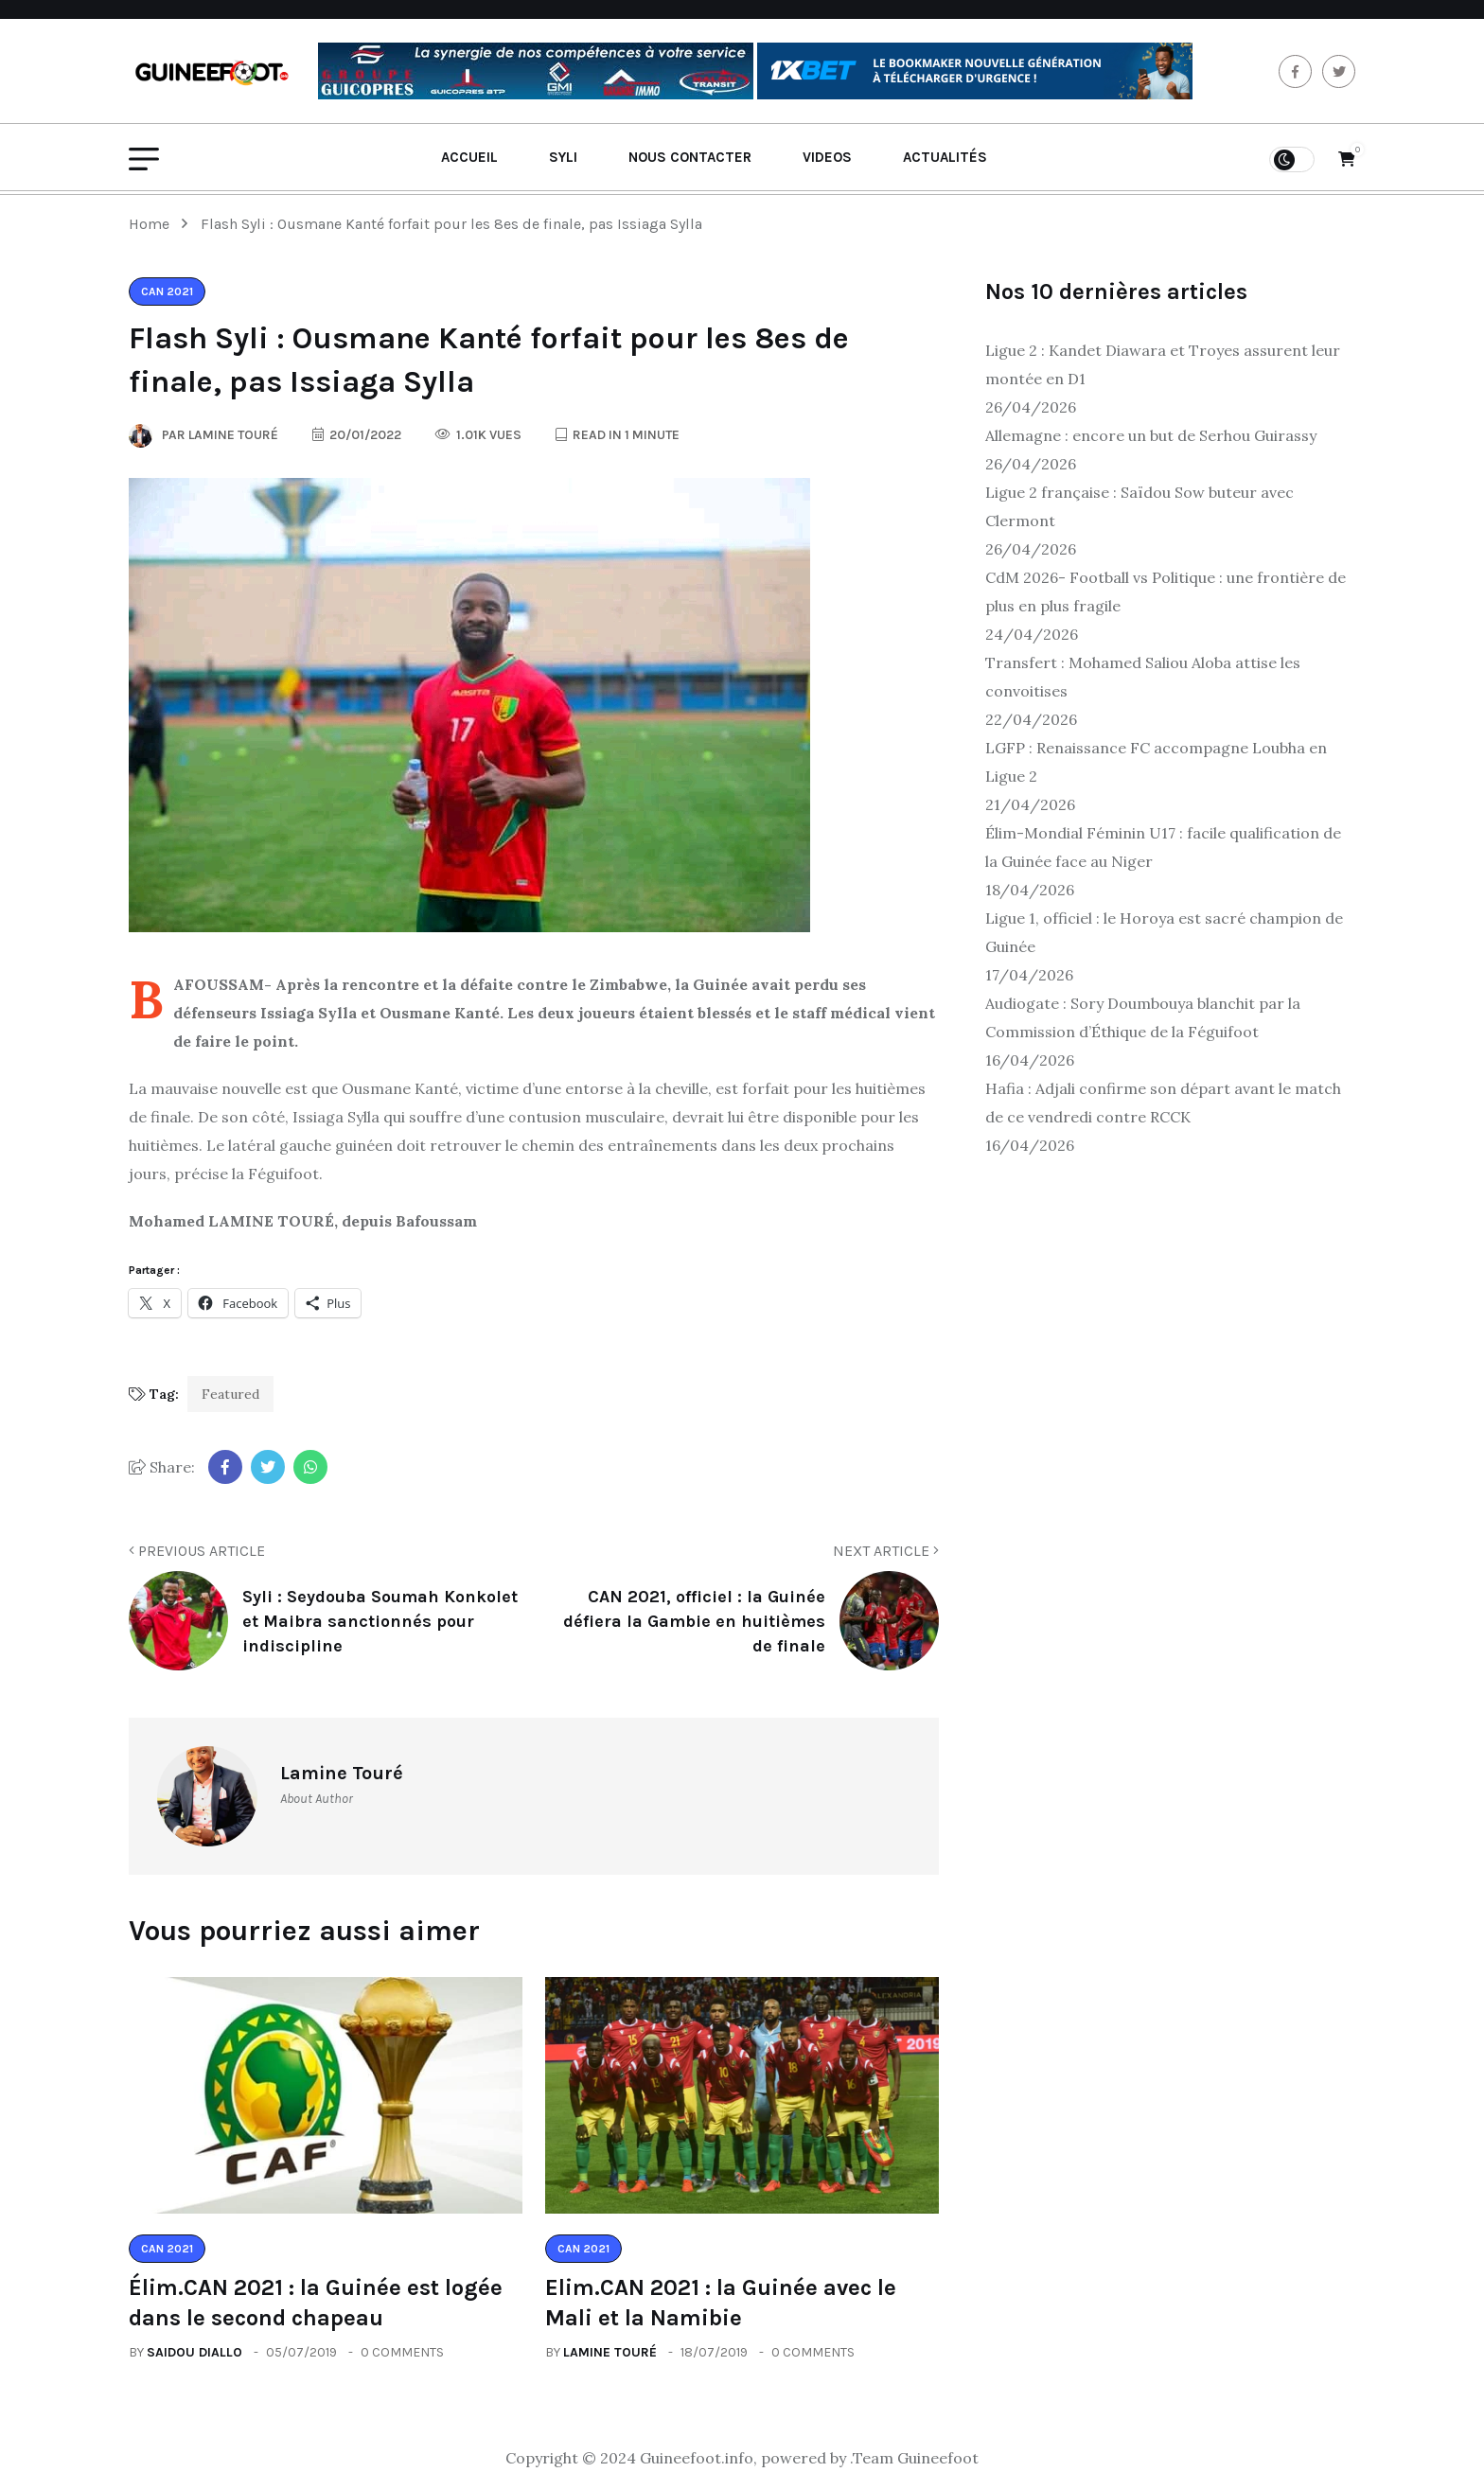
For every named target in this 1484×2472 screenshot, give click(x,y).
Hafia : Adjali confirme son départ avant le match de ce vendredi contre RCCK (1163, 1102)
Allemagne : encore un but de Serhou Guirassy (1150, 435)
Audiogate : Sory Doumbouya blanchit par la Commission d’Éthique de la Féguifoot (1142, 1017)
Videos (827, 157)
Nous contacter (689, 157)
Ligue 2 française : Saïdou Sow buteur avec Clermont (1139, 506)
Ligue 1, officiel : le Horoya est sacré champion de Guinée (1164, 932)
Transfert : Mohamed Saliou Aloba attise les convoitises (1142, 676)
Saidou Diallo (194, 2352)
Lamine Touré (610, 2352)
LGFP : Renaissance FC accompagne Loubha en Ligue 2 (1156, 762)
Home (153, 224)
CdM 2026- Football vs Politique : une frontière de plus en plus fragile (1165, 591)
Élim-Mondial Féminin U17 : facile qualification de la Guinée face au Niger (1163, 847)
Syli (563, 157)
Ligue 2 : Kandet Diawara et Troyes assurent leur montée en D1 (1162, 364)
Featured (230, 1394)
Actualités (945, 157)
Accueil (469, 157)
